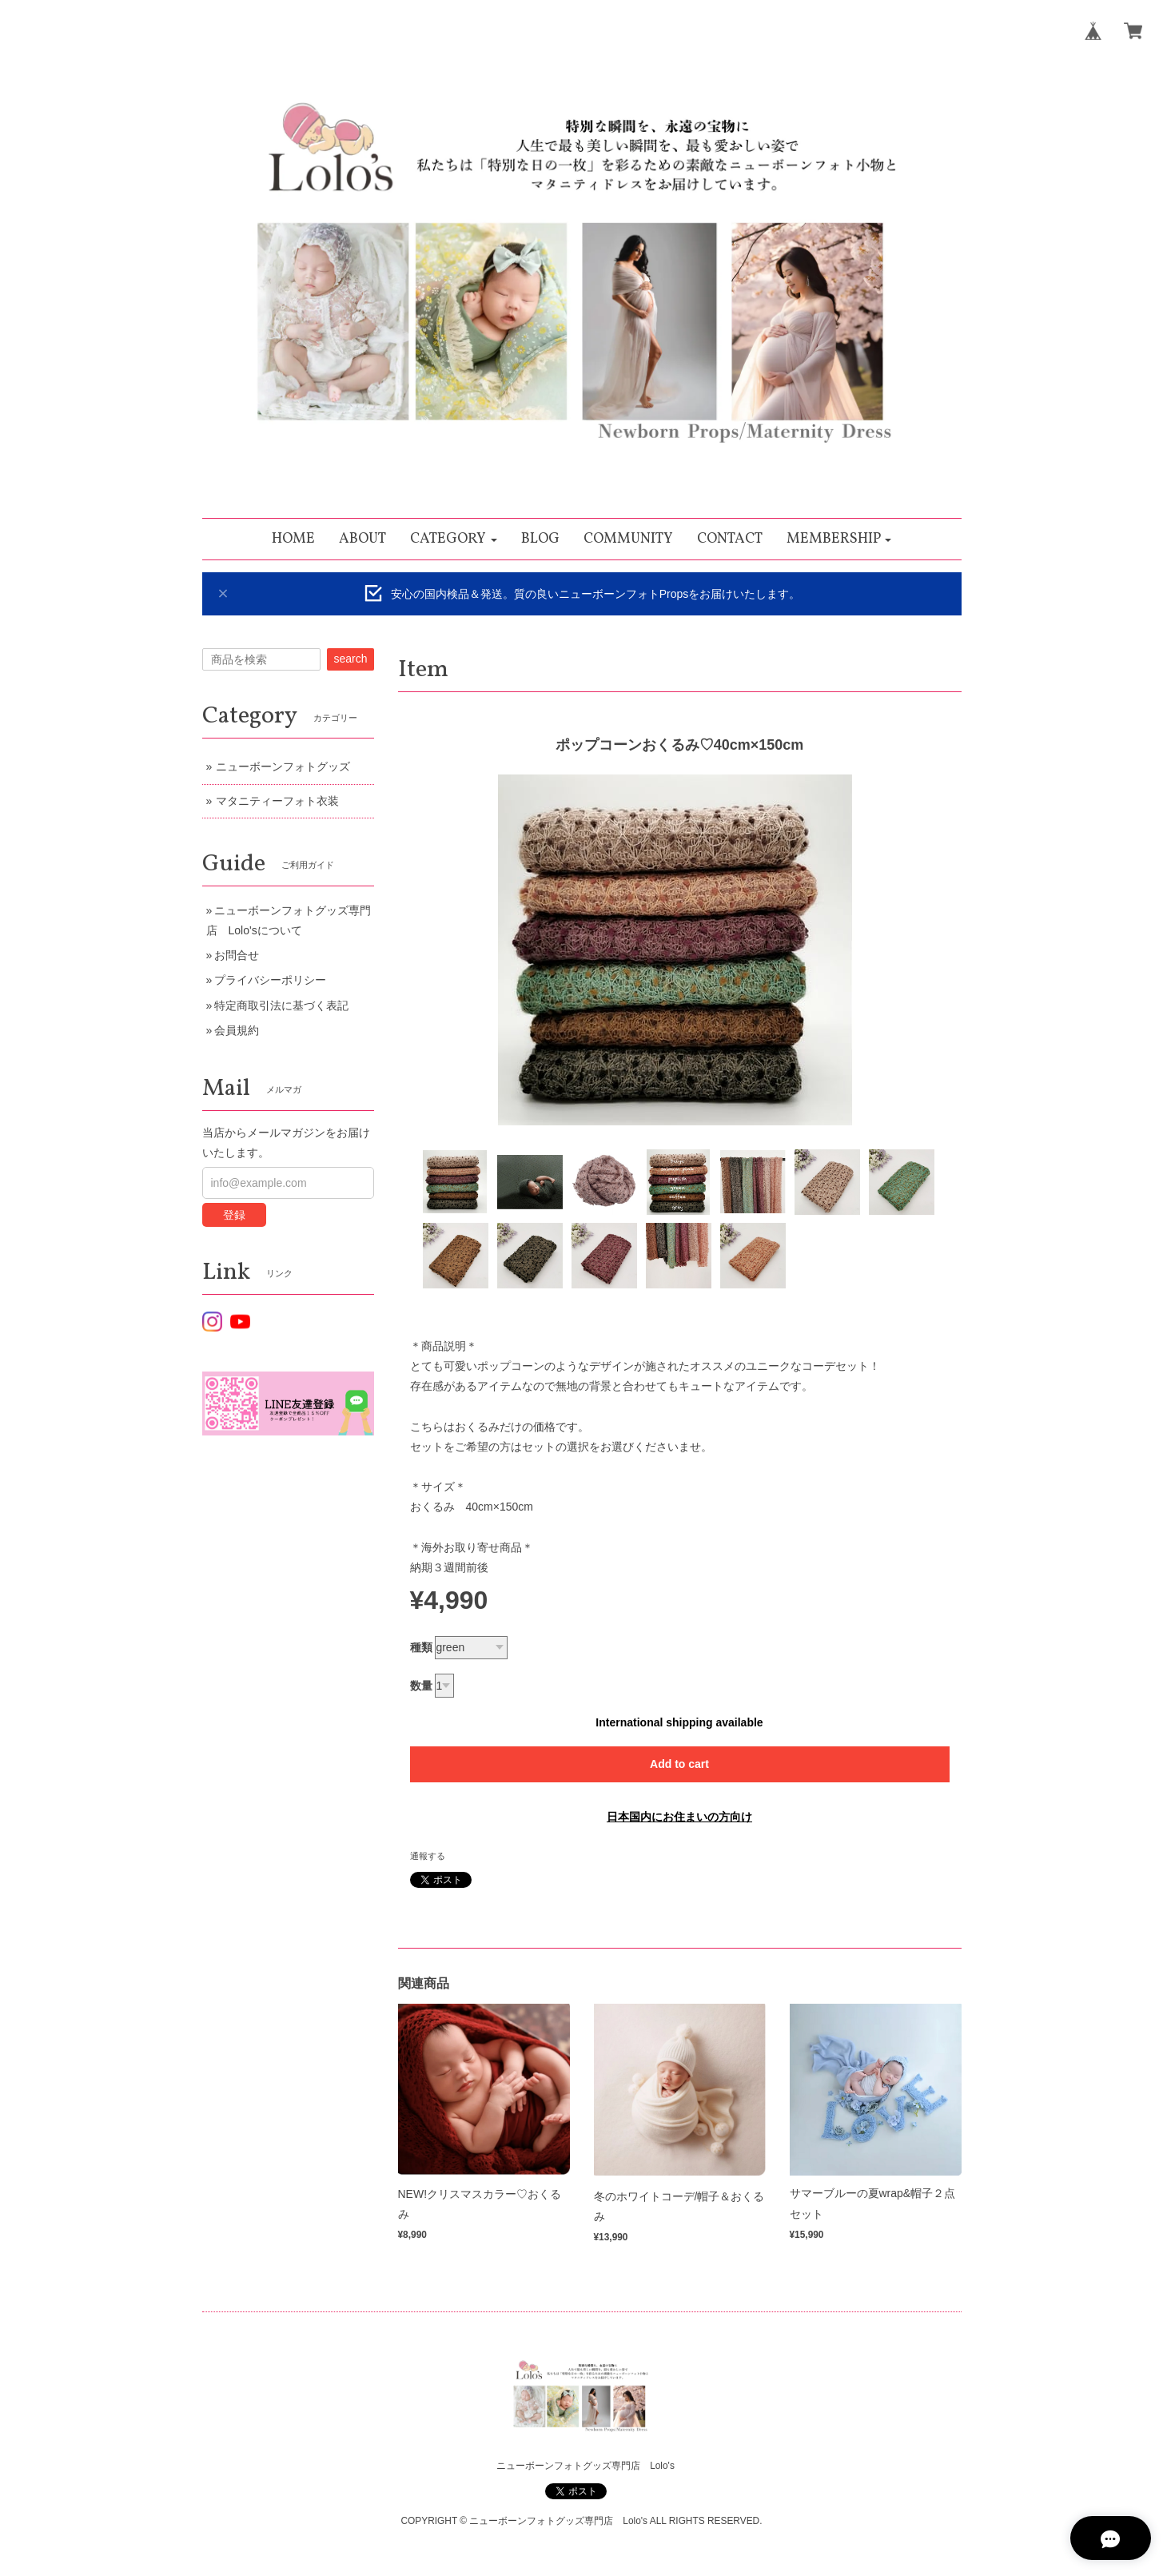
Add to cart (679, 1764)
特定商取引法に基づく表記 (281, 1005)
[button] (453, 539)
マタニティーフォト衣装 (277, 800)
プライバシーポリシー (270, 979)
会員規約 (236, 1030)
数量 (421, 1685)
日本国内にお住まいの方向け (679, 1816)
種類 (421, 1647)
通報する (427, 1856)
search (350, 658)
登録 (234, 1214)
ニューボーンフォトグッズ (283, 766)
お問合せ (236, 955)
